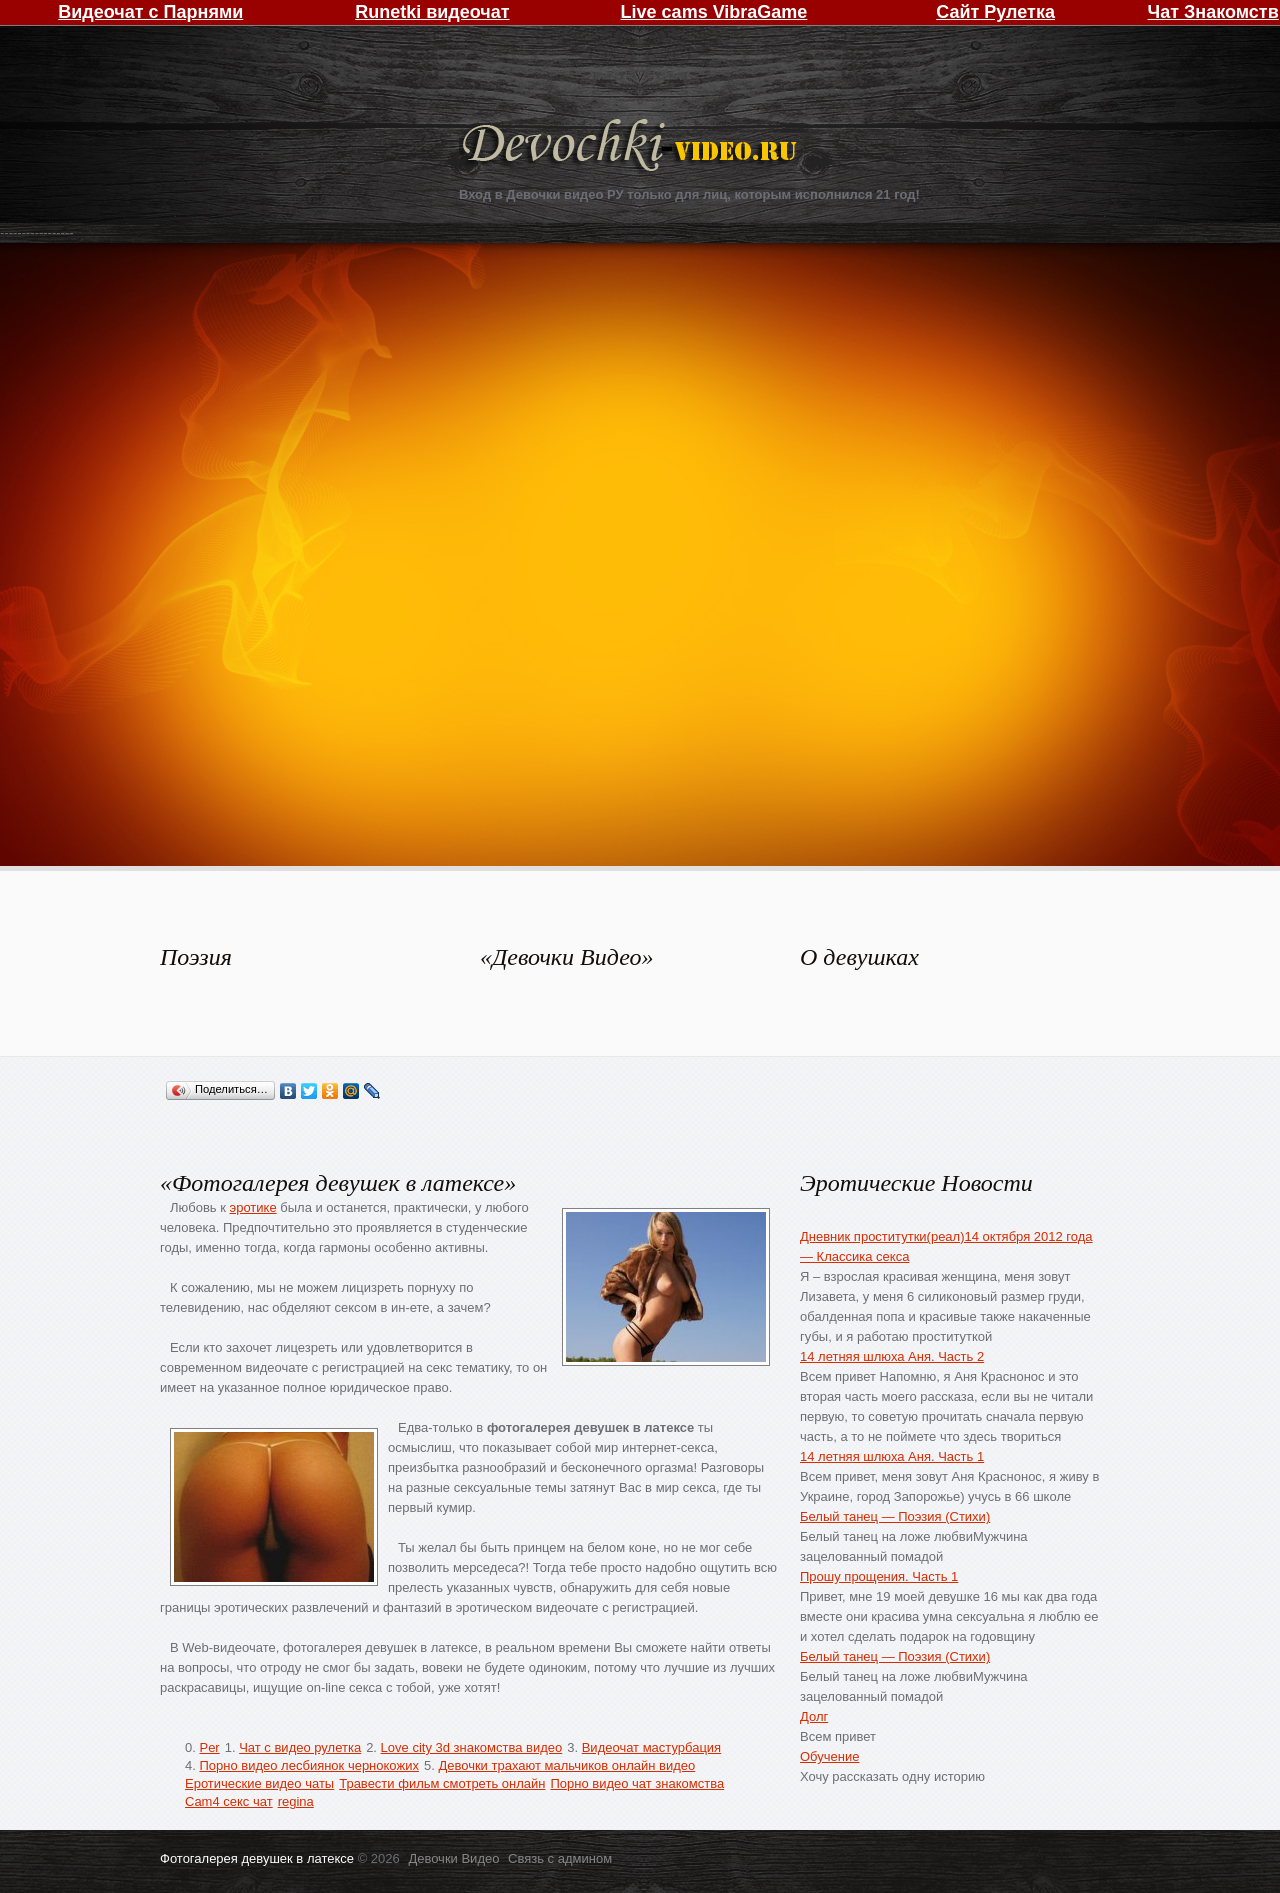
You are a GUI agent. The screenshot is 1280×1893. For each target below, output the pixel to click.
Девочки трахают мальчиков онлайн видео (566, 1765)
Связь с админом (560, 1858)
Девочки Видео (632, 147)
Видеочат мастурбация (651, 1747)
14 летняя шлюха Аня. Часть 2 (892, 1356)
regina (296, 1801)
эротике (253, 1207)
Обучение (829, 1756)
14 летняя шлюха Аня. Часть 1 (892, 1456)
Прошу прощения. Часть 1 (879, 1576)
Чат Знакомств (1213, 12)
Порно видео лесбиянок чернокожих (308, 1765)
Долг (814, 1716)
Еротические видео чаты (259, 1783)
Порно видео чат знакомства (637, 1783)
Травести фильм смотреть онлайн (442, 1783)
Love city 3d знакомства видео (472, 1747)
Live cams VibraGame (714, 12)
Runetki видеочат (432, 12)
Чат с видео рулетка (300, 1747)
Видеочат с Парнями (150, 12)
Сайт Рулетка (995, 12)
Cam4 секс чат (229, 1801)
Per (209, 1747)
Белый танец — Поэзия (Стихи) (895, 1516)
